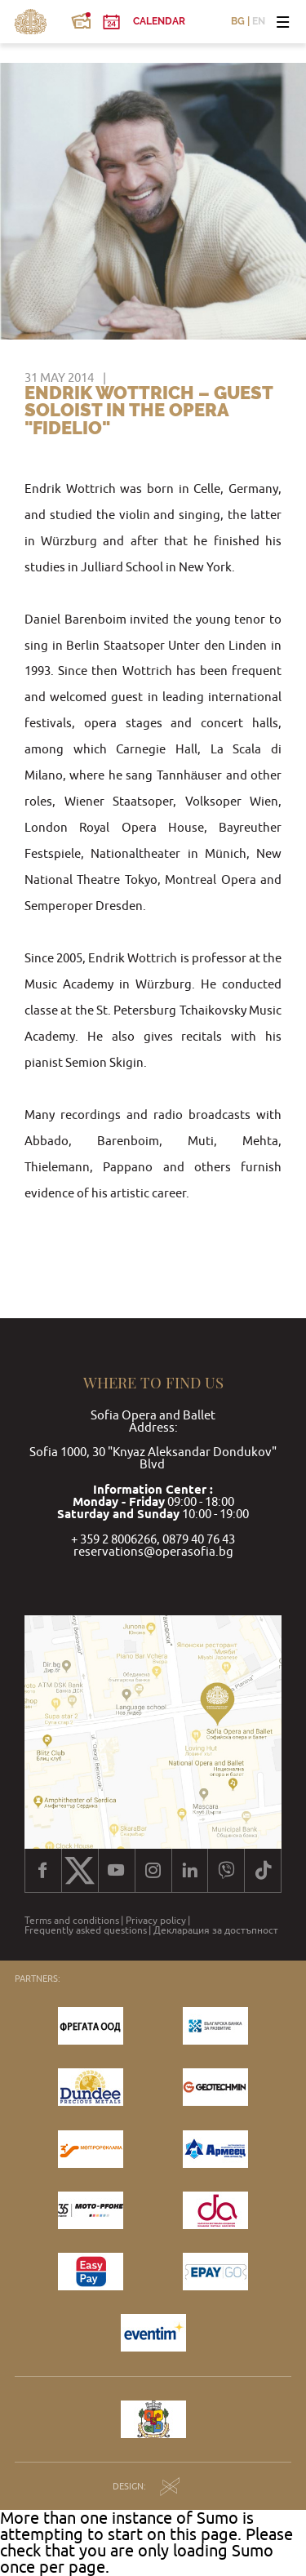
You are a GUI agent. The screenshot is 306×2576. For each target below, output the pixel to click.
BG (238, 22)
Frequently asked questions (85, 1930)
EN (258, 22)
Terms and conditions (71, 1920)
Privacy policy (156, 1920)
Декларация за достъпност (215, 1930)
